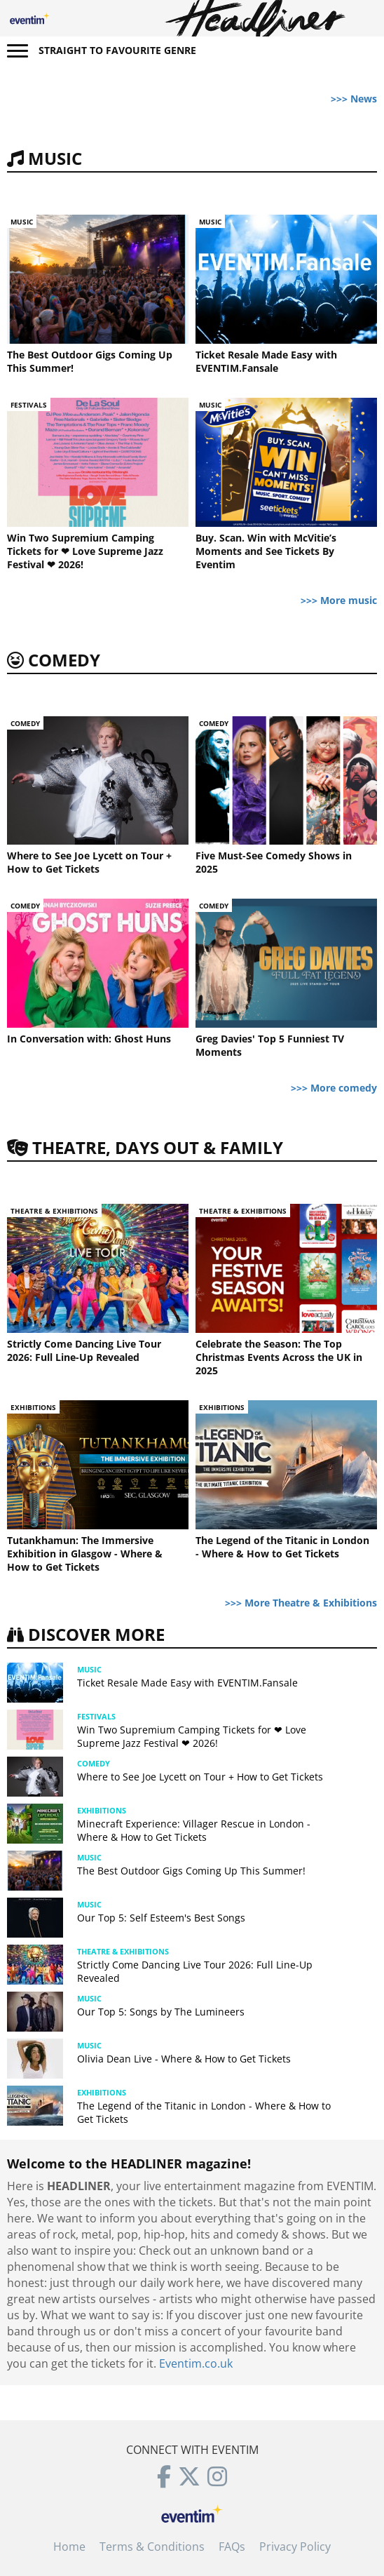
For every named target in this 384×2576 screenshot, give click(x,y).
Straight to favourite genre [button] (117, 50)
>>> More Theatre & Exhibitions (301, 1602)
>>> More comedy (334, 1087)
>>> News (354, 98)
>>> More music (339, 600)
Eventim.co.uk (196, 2363)
